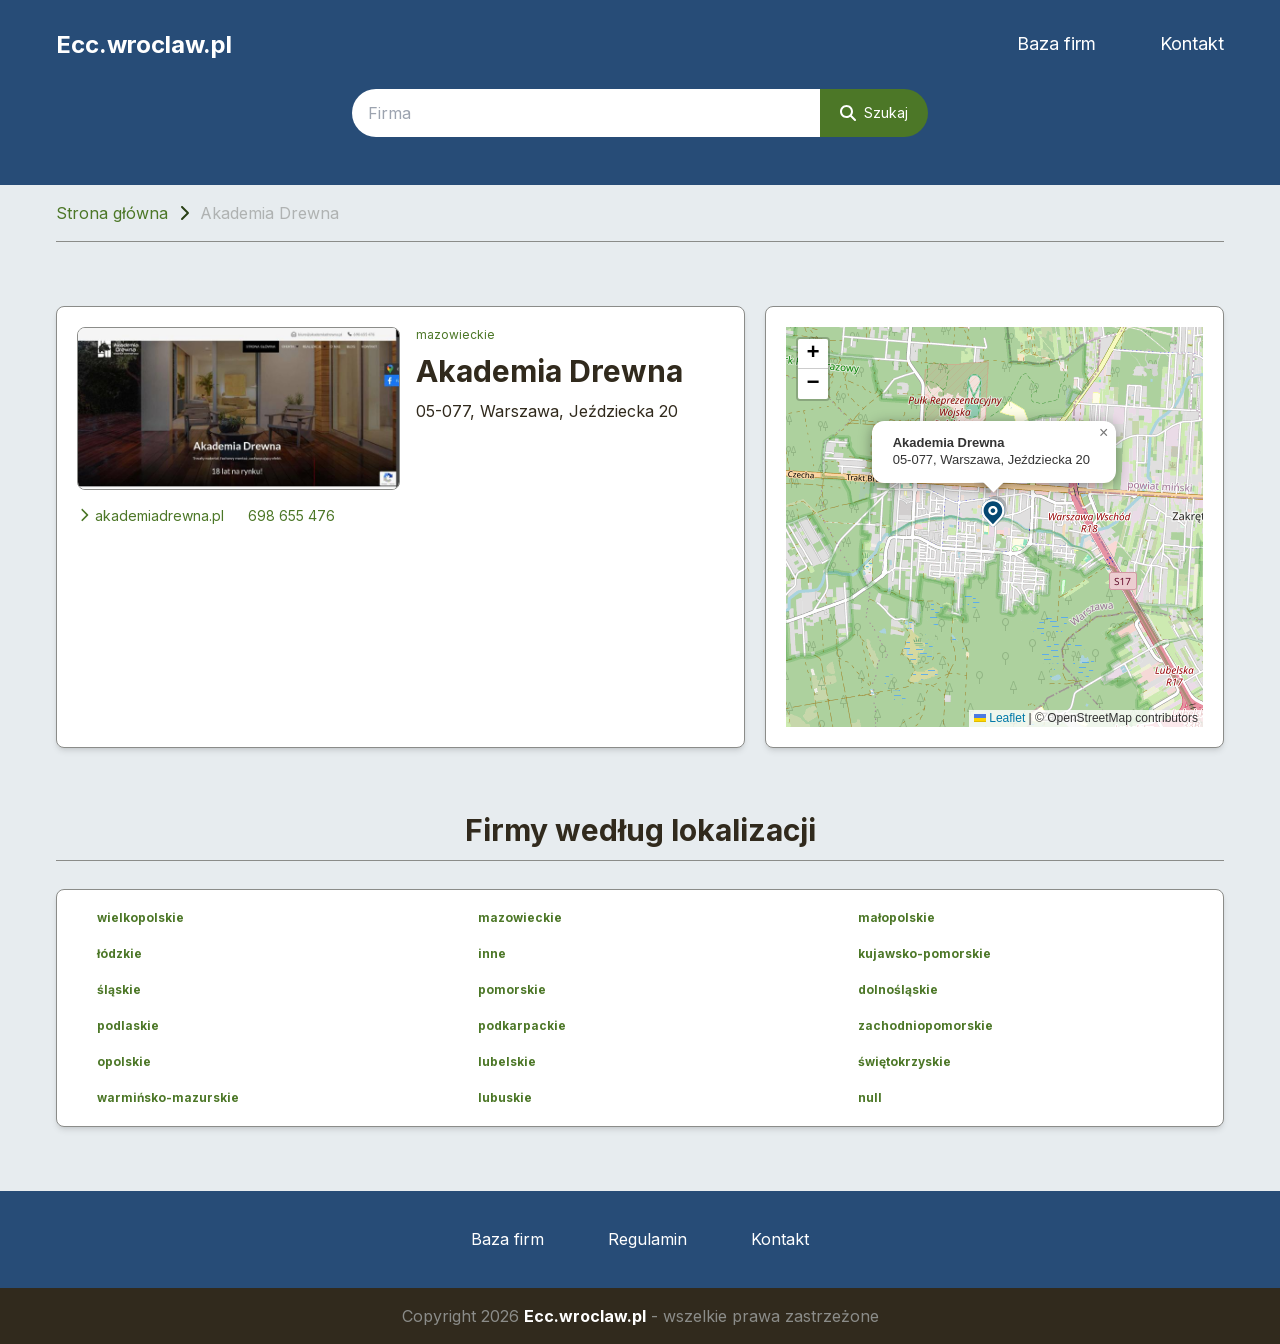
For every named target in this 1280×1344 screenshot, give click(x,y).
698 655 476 (291, 515)
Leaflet (999, 718)
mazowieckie (455, 334)
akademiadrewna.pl (150, 515)
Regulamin (647, 1239)
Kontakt (1192, 43)
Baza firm (1056, 43)
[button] (994, 511)
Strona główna (112, 213)
